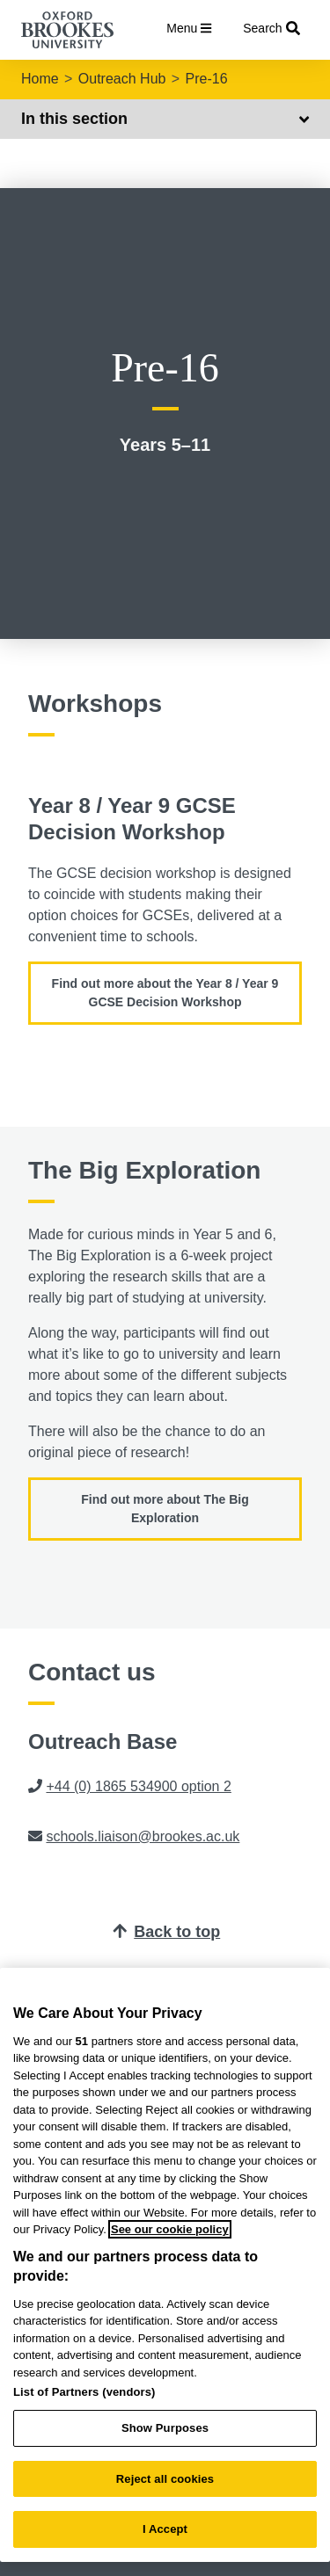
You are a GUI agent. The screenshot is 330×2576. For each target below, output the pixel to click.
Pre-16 (207, 78)
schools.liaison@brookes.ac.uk (142, 1836)
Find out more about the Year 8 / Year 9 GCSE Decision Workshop (165, 992)
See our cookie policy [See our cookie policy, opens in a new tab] (170, 2229)
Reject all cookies (165, 2478)
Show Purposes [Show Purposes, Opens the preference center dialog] (165, 2428)
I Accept (165, 2529)
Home (40, 78)
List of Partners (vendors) (84, 2391)
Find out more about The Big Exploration (165, 1508)
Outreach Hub (122, 78)
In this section (165, 118)
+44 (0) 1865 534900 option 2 (138, 1786)
